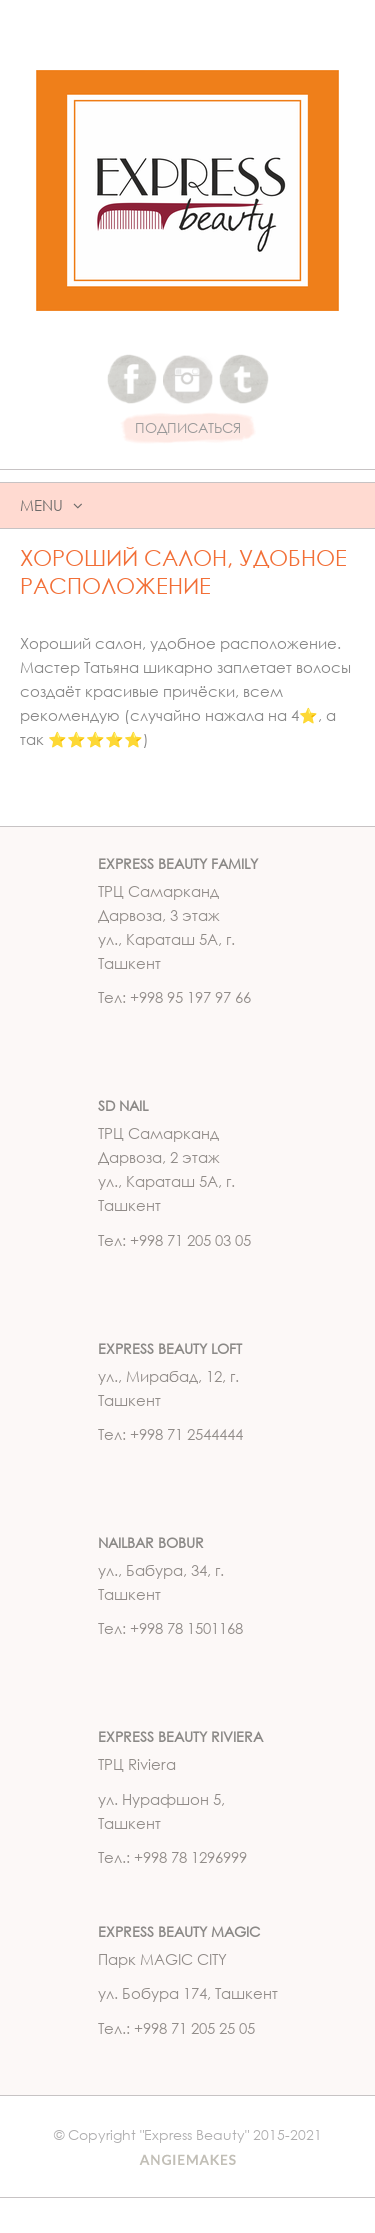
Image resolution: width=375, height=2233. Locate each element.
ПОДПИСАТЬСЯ (188, 428)
